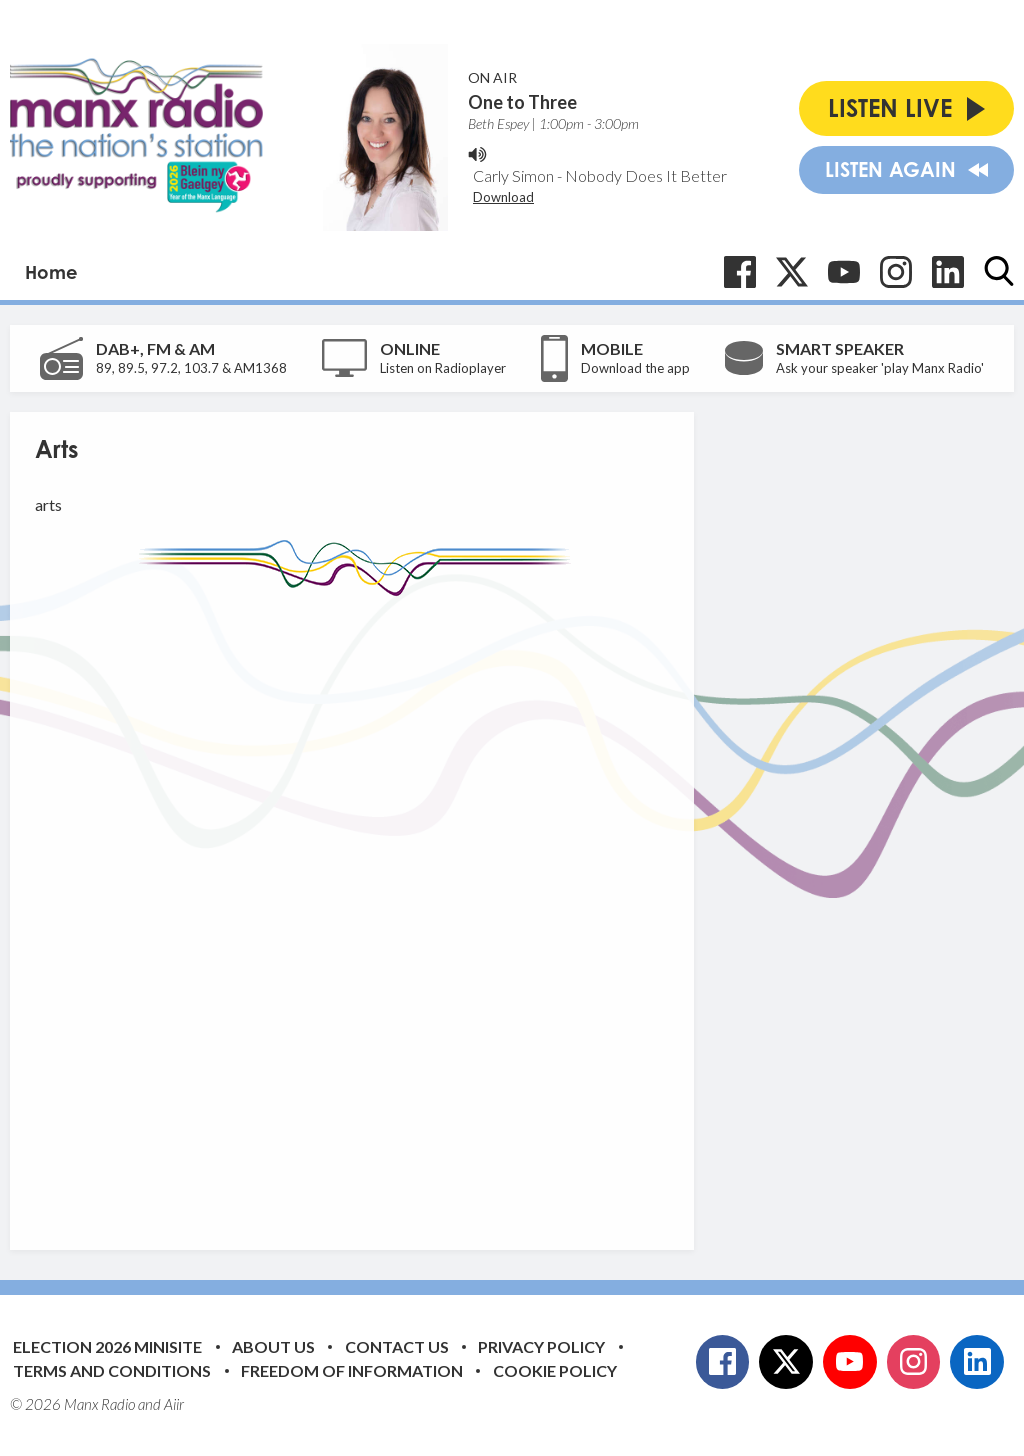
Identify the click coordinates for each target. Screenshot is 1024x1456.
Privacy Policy (541, 1346)
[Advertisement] (410, 908)
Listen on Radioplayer (443, 368)
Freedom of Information (352, 1370)
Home (51, 272)
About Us (273, 1346)
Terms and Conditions (112, 1370)
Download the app (635, 368)
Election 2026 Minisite (107, 1346)
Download (503, 197)
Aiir (174, 1404)
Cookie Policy (555, 1370)
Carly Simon (513, 175)
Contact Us (397, 1346)
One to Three (522, 102)
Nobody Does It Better (646, 175)
